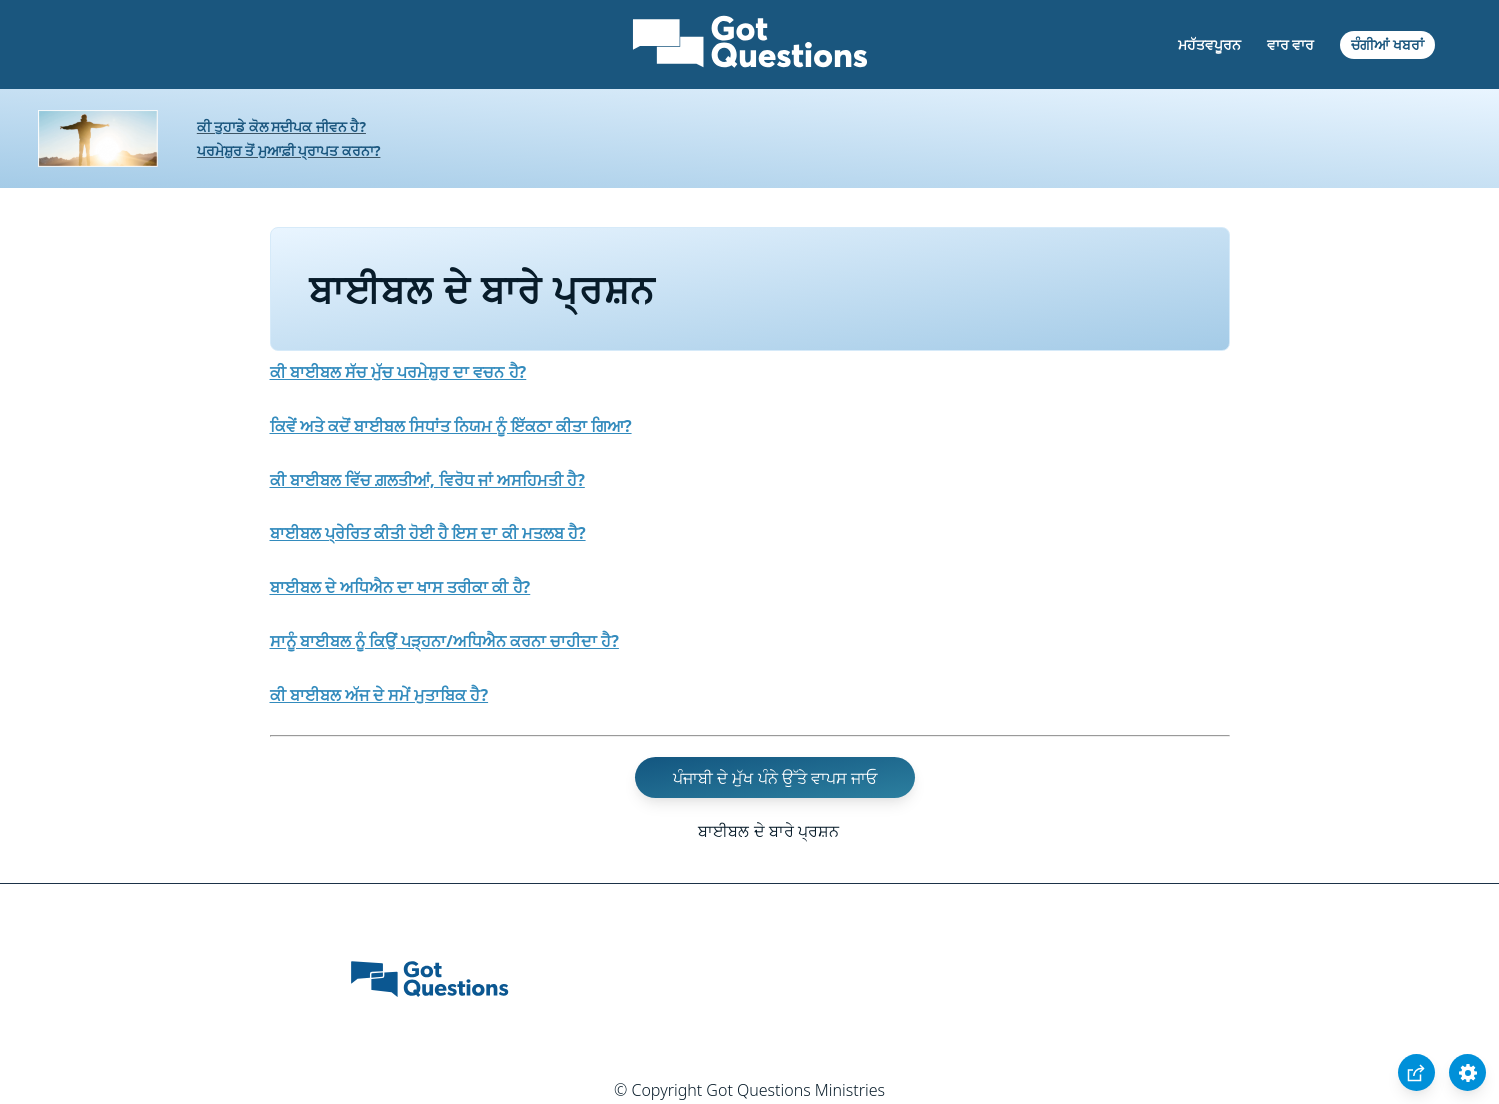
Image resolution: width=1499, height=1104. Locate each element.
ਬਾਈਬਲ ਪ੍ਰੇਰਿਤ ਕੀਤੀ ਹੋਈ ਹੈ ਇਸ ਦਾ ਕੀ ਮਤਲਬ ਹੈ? (428, 533)
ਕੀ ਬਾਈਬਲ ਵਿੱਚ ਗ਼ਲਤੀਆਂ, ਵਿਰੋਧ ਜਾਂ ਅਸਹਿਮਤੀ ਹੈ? (427, 480)
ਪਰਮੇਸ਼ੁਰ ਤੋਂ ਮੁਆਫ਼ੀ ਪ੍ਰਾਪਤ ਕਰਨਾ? (289, 150)
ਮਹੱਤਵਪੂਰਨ (1209, 44)
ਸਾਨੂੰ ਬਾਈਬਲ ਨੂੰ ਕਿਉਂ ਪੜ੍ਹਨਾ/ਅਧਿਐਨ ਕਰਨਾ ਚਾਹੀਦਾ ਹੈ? (444, 641)
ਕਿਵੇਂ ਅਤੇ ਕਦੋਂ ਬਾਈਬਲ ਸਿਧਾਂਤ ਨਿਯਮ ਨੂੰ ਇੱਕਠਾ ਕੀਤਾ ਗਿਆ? (451, 426)
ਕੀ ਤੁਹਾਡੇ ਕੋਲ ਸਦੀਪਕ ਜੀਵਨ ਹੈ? (281, 126)
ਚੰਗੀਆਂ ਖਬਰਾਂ (1387, 44)
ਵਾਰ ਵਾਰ (1291, 44)
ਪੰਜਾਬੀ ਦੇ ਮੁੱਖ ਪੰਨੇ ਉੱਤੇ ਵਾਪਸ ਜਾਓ (775, 777)
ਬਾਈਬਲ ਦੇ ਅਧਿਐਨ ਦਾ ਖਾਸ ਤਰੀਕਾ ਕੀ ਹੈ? (400, 587)
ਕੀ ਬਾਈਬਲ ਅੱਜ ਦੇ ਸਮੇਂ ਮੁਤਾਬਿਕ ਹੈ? (379, 695)
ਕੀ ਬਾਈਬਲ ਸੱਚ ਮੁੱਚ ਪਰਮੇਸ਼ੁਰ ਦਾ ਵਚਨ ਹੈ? (398, 372)
